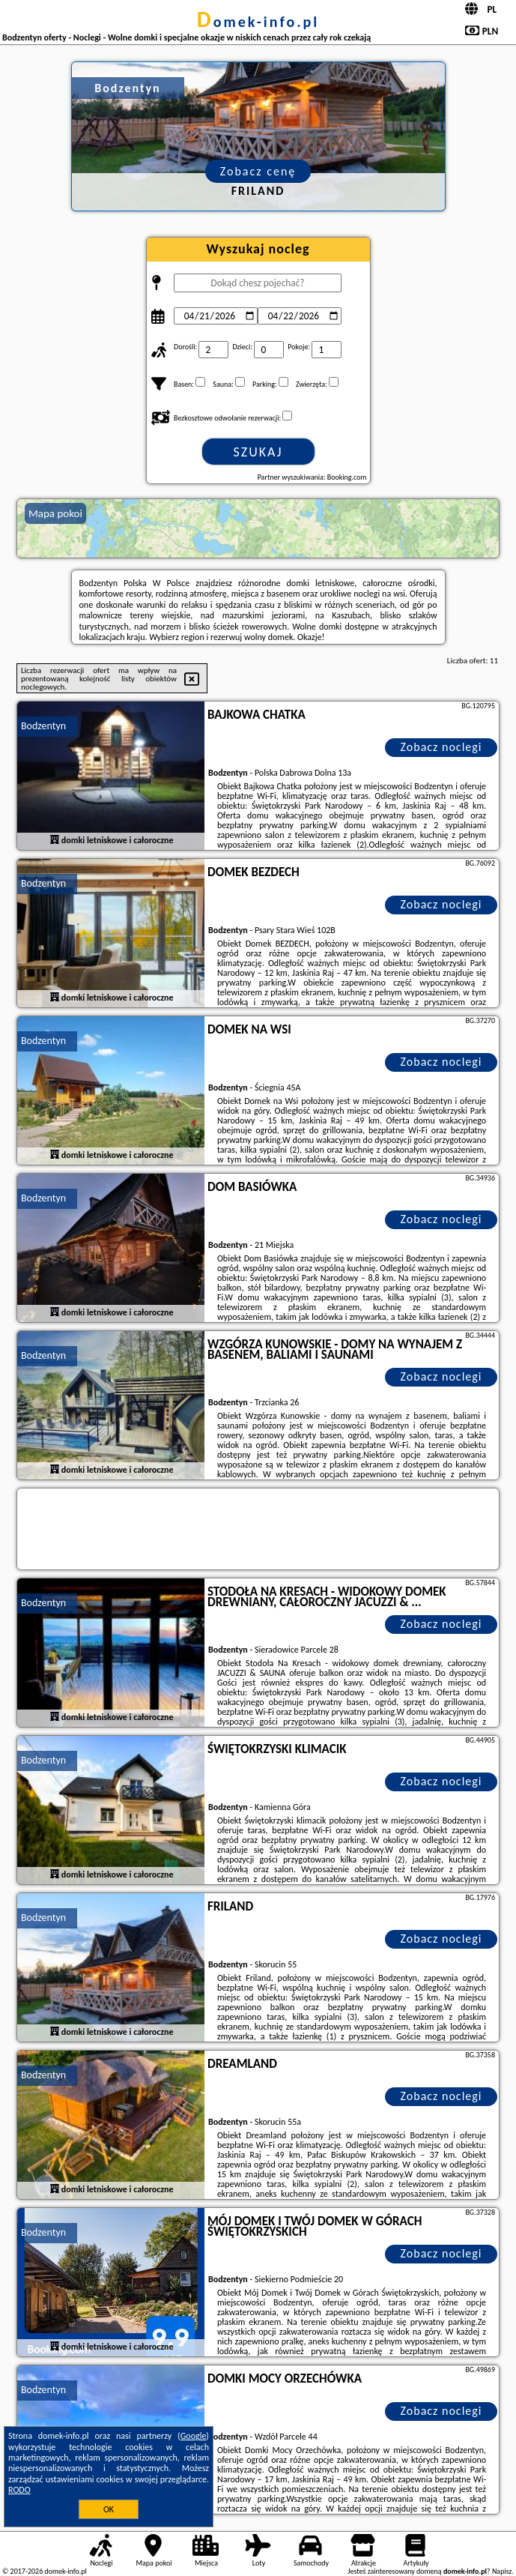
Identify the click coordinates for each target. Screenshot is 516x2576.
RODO (19, 2490)
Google (193, 2436)
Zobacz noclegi (441, 747)
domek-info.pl (258, 22)
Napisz (502, 2571)
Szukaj (258, 452)
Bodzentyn (43, 726)
